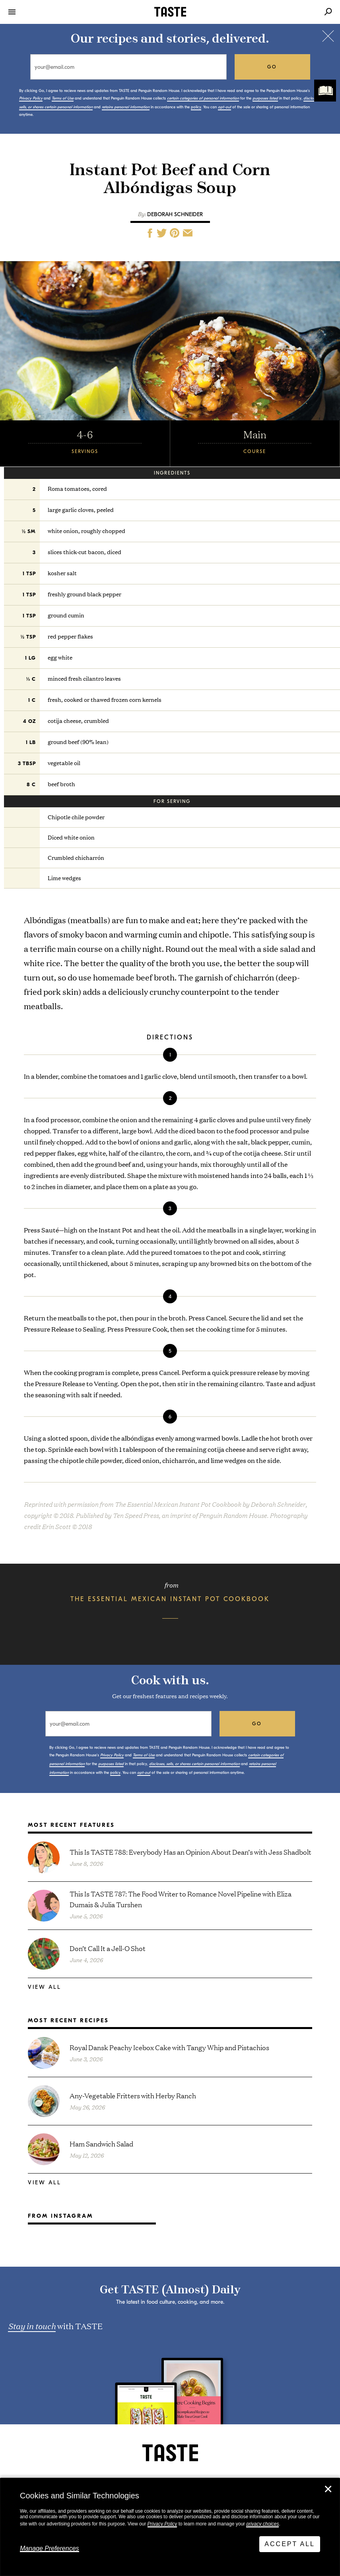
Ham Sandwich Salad (101, 2143)
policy (196, 107)
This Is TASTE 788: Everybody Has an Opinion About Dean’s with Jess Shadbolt (190, 1852)
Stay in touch (32, 2325)
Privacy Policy (162, 2524)
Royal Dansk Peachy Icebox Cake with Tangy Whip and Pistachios (169, 2047)
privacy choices (262, 2524)
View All (44, 1987)
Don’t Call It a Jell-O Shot (108, 1948)
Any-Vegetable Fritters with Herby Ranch (133, 2095)
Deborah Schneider (175, 214)
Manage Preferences (49, 2548)
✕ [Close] (328, 2489)
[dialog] (170, 2527)
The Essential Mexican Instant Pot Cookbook (170, 1599)
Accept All (289, 2544)
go (272, 67)
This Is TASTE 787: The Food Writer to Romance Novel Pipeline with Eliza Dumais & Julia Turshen (180, 1899)
